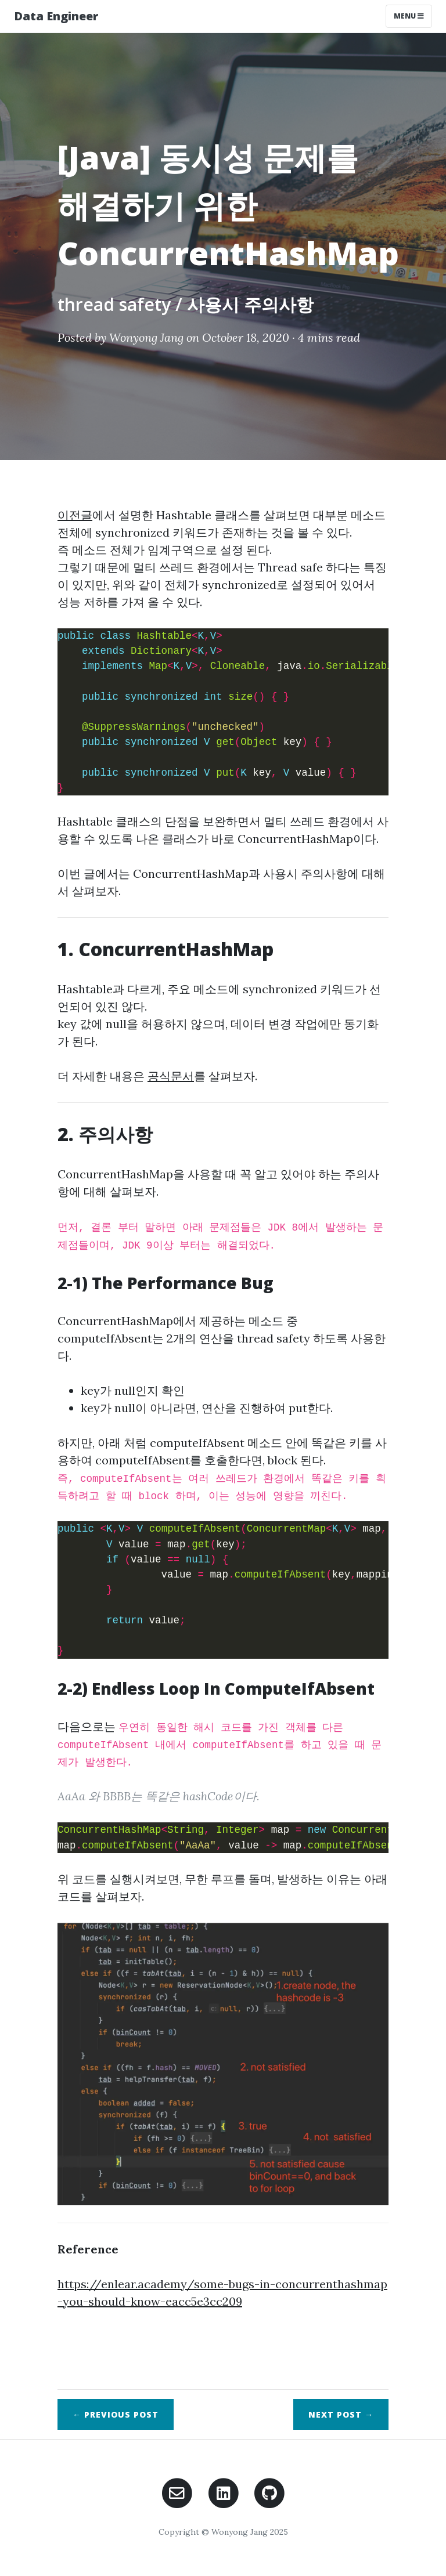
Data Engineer (56, 16)
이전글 (74, 515)
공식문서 (171, 1076)
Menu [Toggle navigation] (409, 16)
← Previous (116, 2414)
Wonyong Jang (146, 337)
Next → (340, 2414)
